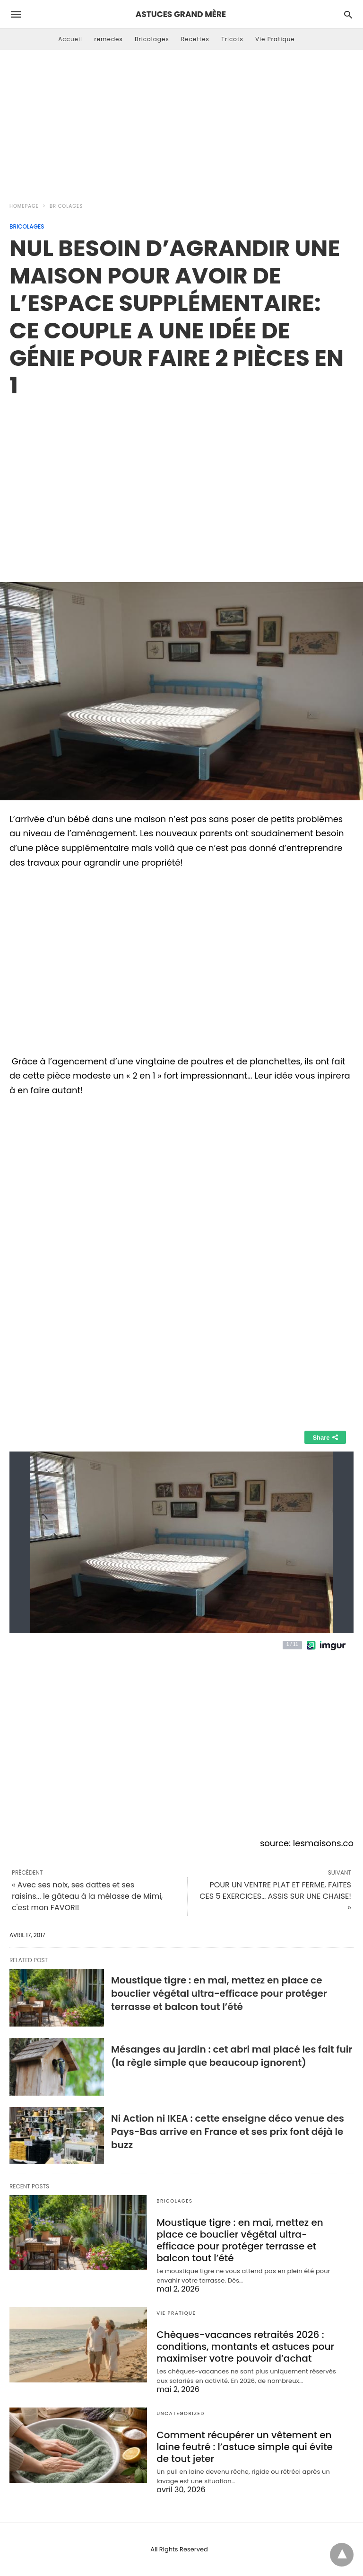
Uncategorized (180, 2413)
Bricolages (152, 39)
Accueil (70, 39)
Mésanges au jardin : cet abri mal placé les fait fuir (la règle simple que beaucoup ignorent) (231, 2056)
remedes (108, 39)
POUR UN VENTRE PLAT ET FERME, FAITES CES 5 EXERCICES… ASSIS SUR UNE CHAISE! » (275, 1896)
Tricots (232, 39)
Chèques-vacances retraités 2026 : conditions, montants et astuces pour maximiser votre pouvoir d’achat (245, 2346)
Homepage (24, 206)
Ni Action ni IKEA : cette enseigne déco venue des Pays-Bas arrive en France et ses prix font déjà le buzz (227, 2131)
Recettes (195, 39)
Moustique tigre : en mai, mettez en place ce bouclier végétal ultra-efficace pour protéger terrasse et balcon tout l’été (219, 1993)
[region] (181, 480)
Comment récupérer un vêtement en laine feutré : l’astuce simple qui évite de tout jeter (244, 2446)
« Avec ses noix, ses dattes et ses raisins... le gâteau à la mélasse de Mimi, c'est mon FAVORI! (87, 1896)
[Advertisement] (181, 121)
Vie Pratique (275, 39)
